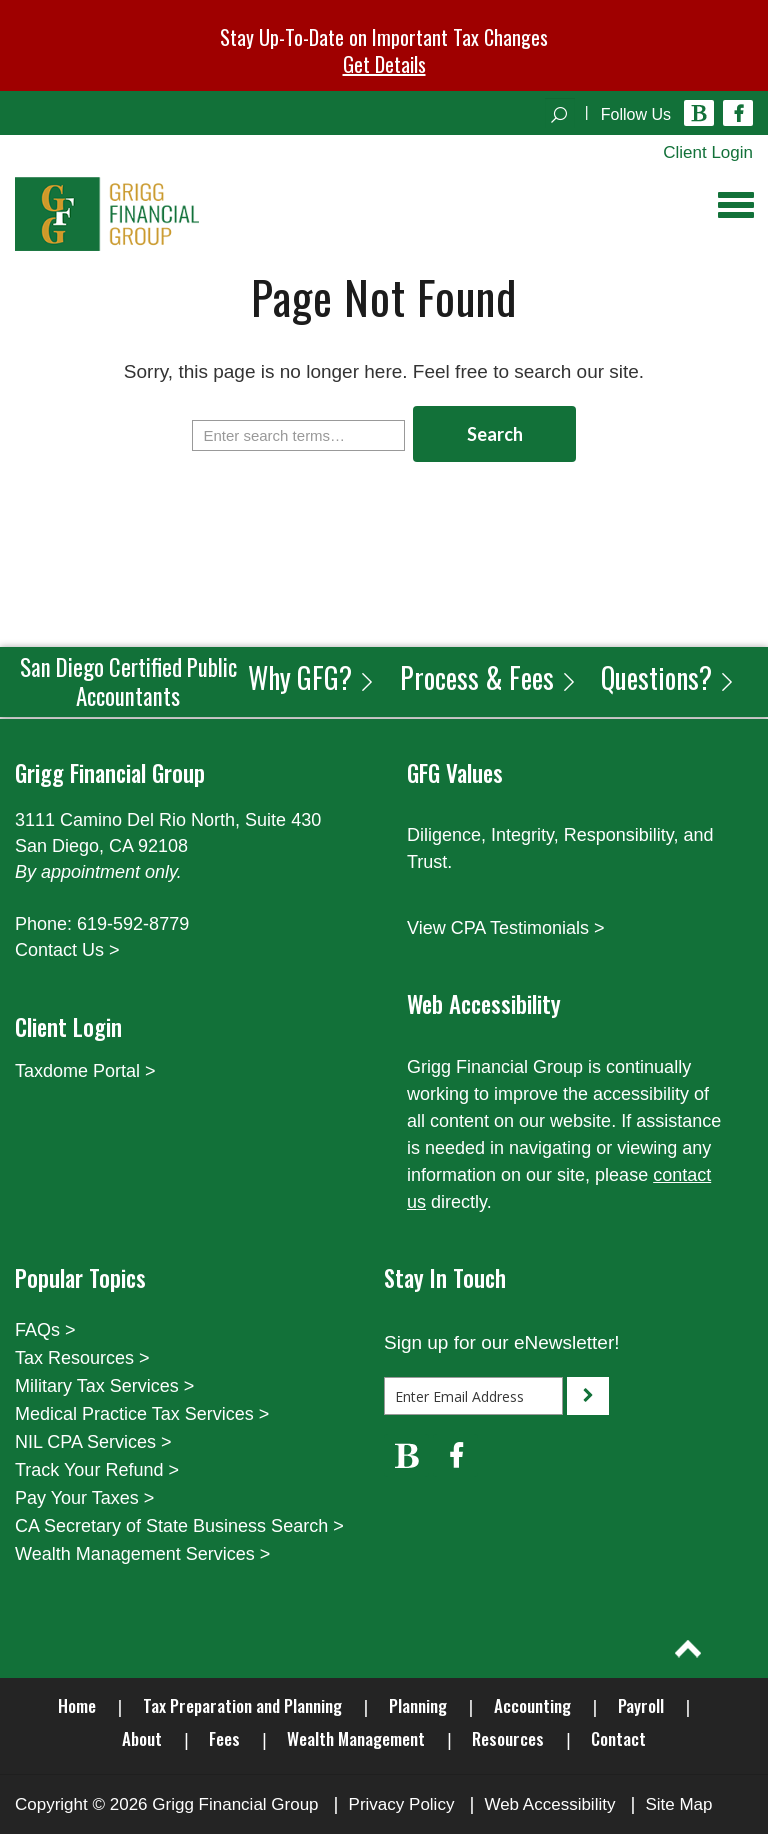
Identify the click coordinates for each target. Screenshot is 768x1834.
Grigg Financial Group (235, 1804)
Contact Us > (67, 950)
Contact (618, 1738)
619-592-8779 (133, 924)
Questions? (668, 677)
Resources (508, 1738)
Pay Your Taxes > (84, 1498)
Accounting (532, 1705)
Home (77, 1705)
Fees (224, 1738)
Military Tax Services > (104, 1386)
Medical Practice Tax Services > (142, 1414)
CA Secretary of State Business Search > (179, 1526)
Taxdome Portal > (85, 1071)
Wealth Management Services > (142, 1554)
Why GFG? (312, 677)
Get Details (384, 64)
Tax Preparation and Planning (242, 1705)
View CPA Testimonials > (506, 928)
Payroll (641, 1705)
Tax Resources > (82, 1358)
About (142, 1738)
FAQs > (45, 1330)
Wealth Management (356, 1738)
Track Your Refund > (97, 1470)
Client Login (708, 152)
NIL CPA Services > (93, 1442)
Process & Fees (489, 677)
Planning (418, 1705)
